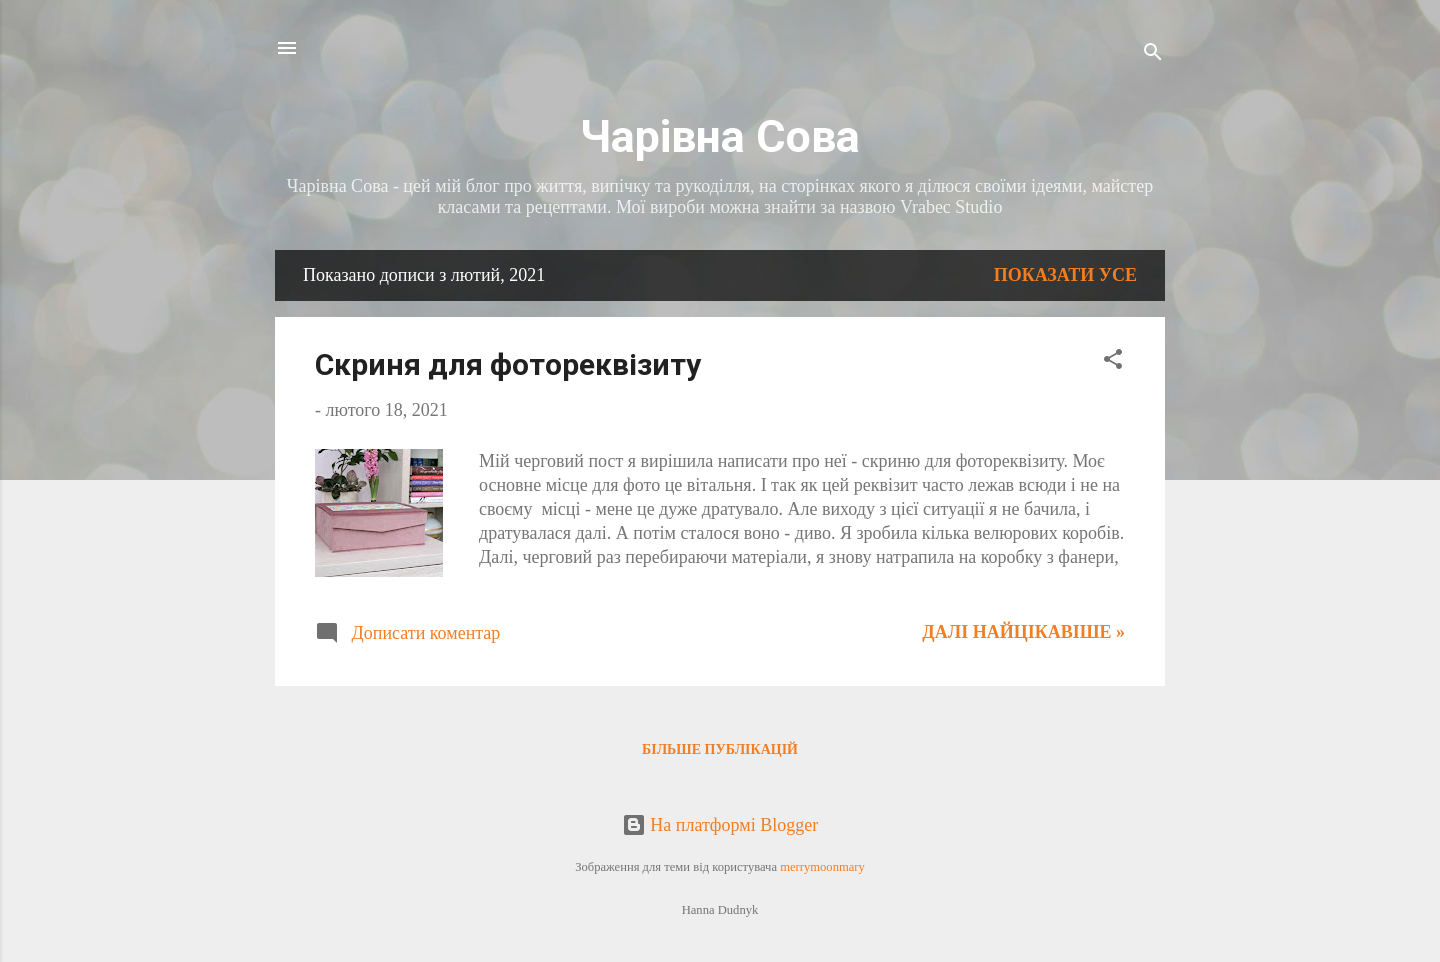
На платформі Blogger (720, 825)
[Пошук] (1153, 54)
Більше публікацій (720, 749)
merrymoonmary (822, 867)
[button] (1113, 362)
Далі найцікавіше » (1023, 632)
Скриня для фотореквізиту (508, 364)
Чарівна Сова (720, 136)
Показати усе (1065, 275)
